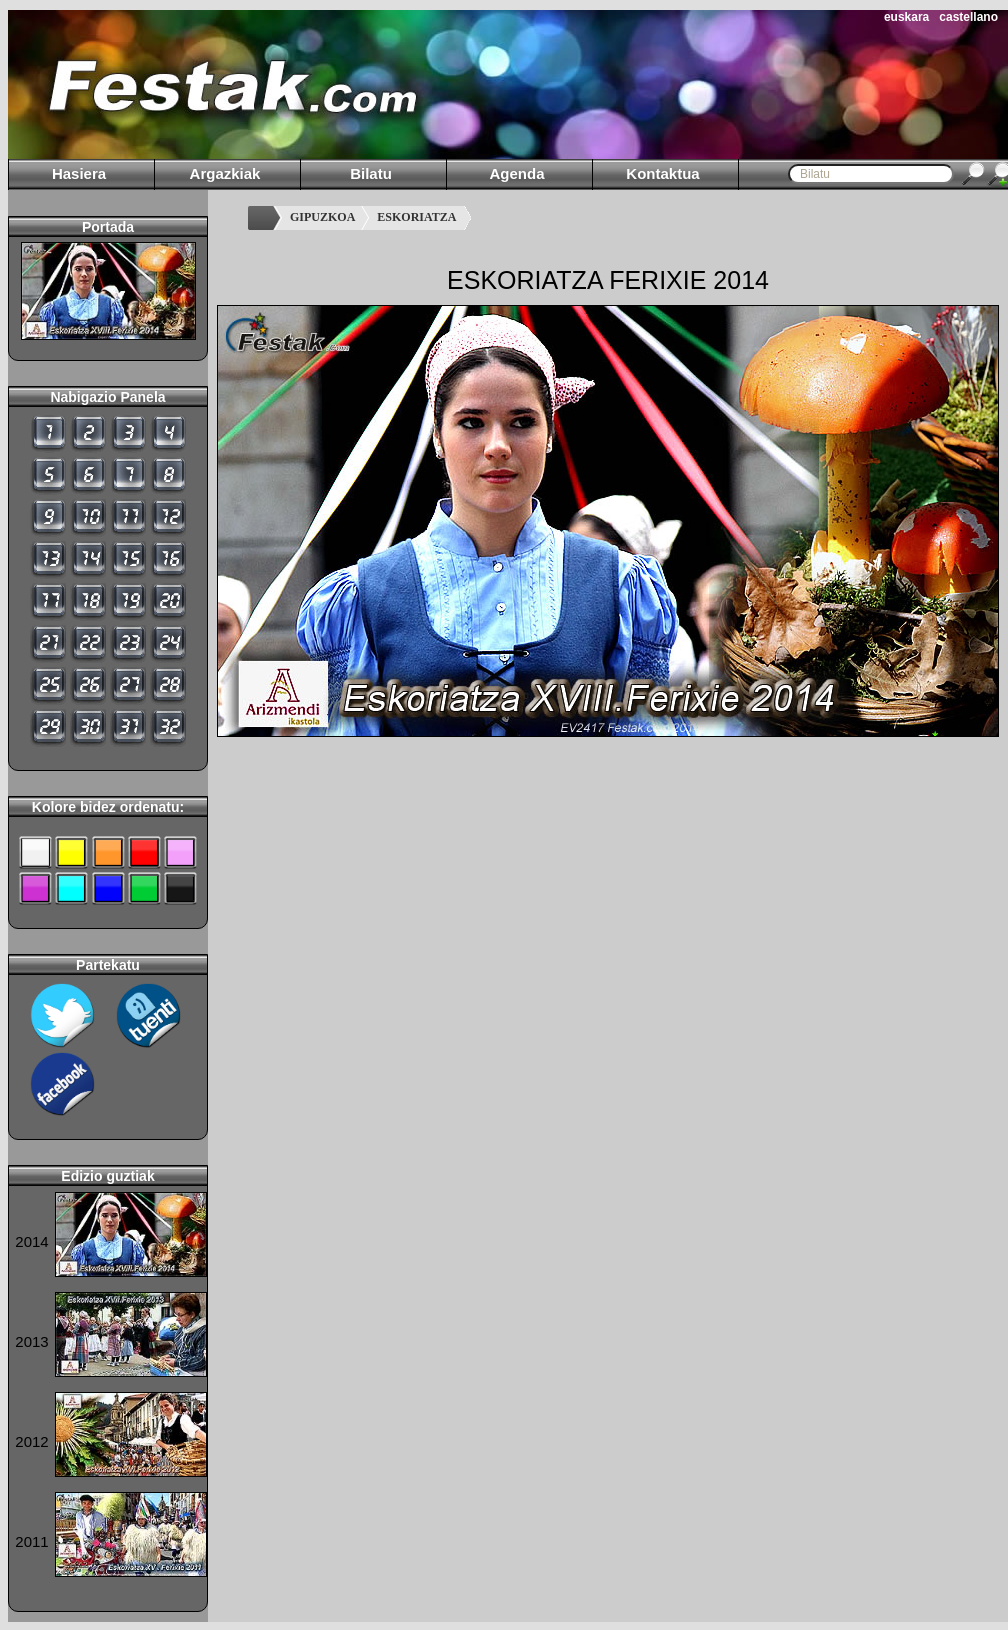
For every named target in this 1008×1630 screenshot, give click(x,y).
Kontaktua (662, 173)
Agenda (516, 173)
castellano (968, 17)
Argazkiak (225, 173)
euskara (906, 17)
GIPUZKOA (322, 217)
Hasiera (79, 173)
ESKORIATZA (416, 217)
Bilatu (371, 173)
